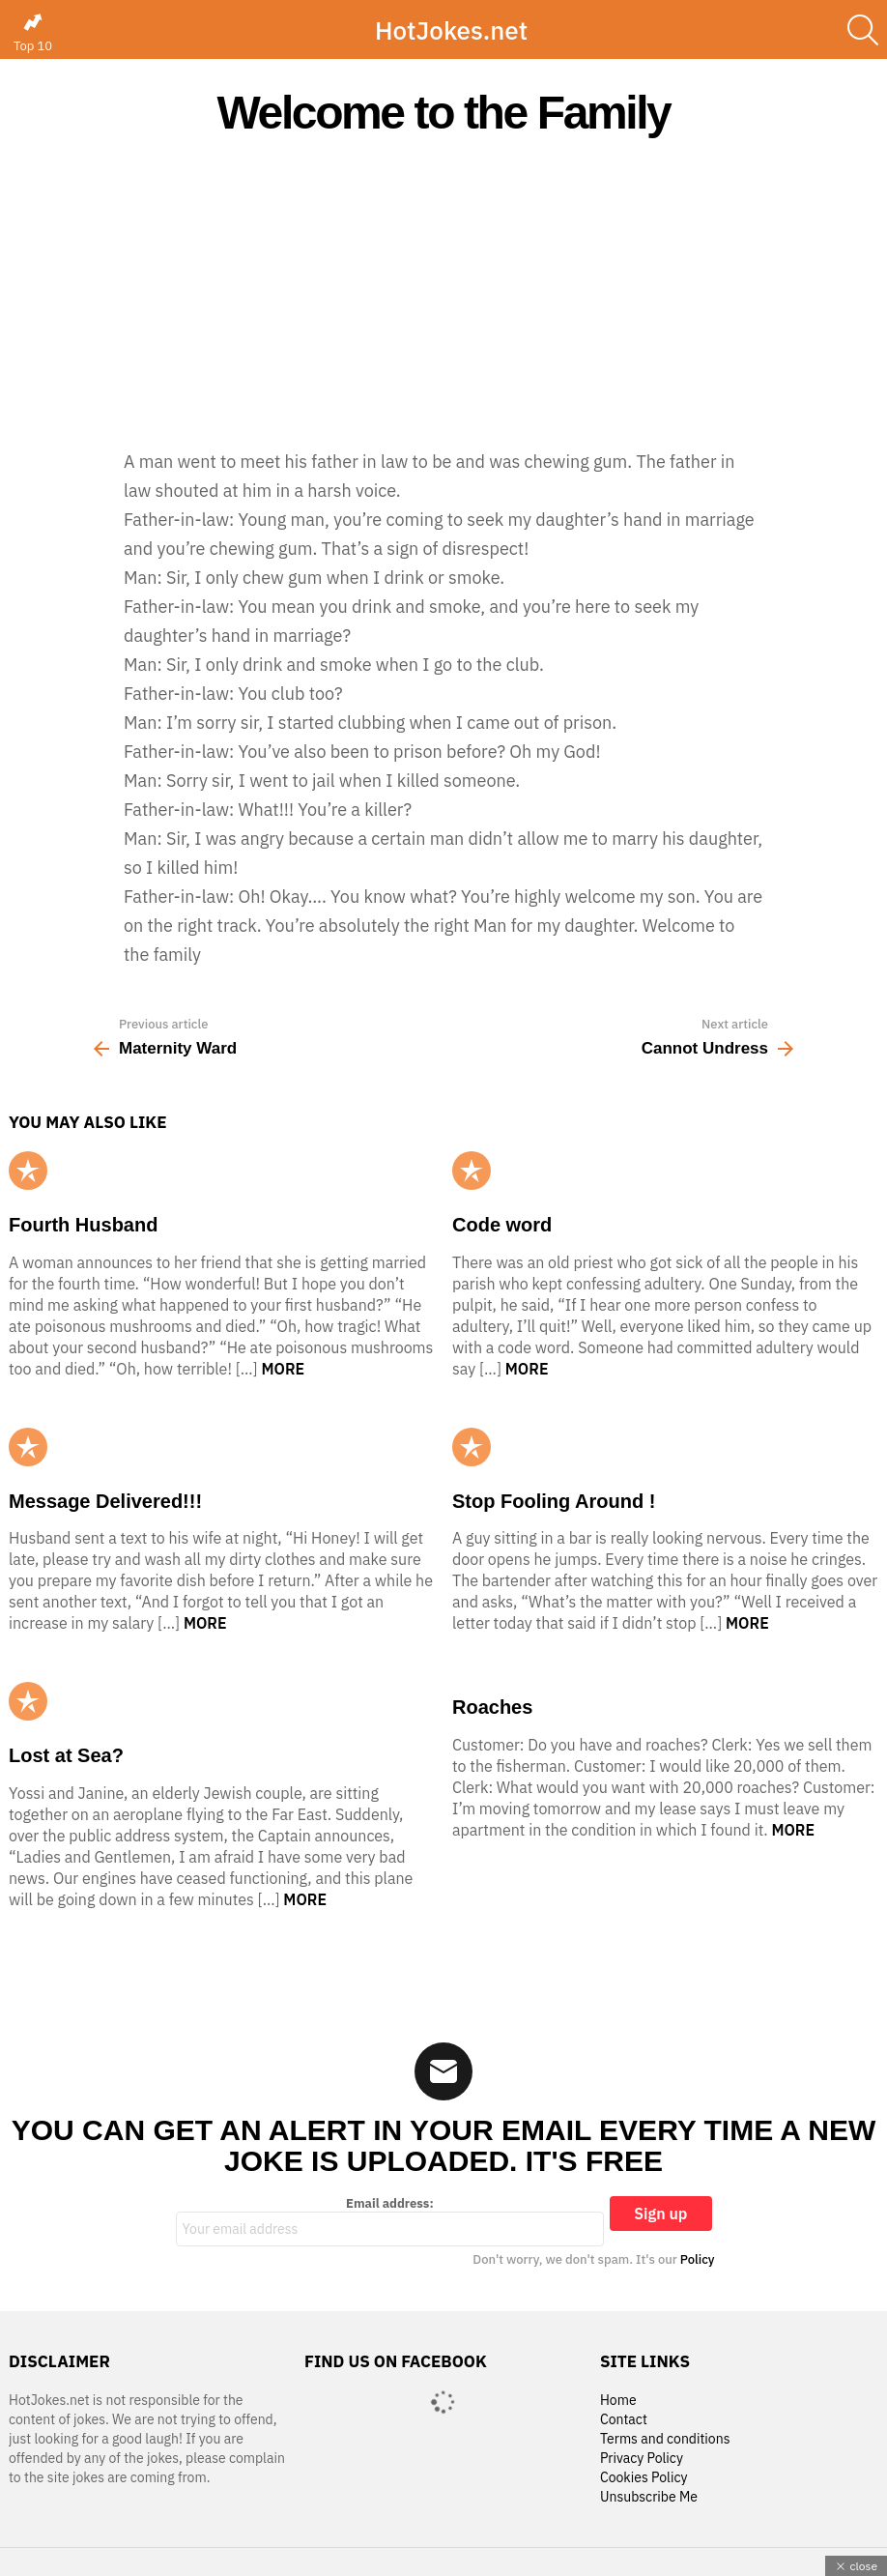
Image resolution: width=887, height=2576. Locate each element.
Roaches (492, 1707)
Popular (28, 1170)
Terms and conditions (665, 2439)
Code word (502, 1224)
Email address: (390, 2221)
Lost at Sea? (66, 1755)
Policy (697, 2259)
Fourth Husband (83, 1224)
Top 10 (33, 33)
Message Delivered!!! (105, 1501)
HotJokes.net (451, 29)
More (282, 1368)
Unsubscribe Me (649, 2497)
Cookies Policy (643, 2478)
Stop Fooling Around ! (553, 1501)
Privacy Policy (641, 2458)
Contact (623, 2420)
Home (618, 2400)
